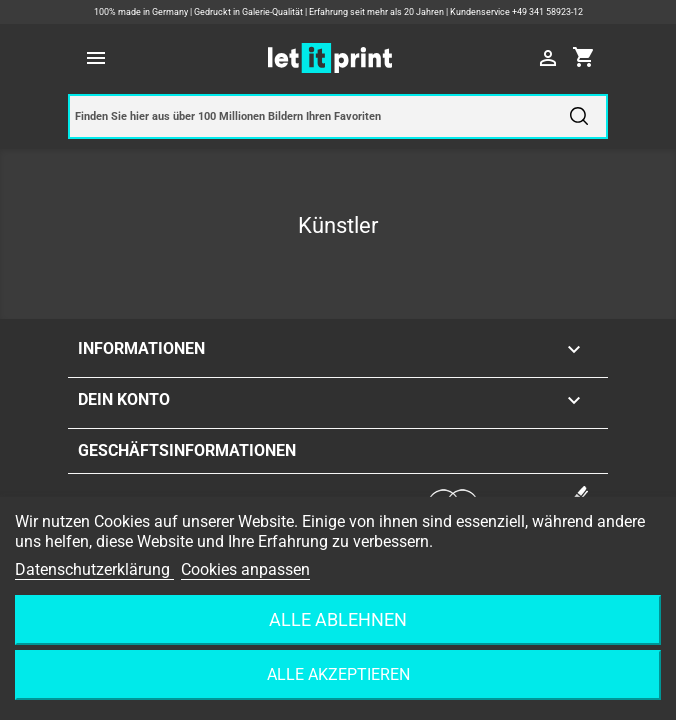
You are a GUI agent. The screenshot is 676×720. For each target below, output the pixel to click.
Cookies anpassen (245, 569)
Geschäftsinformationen (187, 450)
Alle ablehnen (338, 619)
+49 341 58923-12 (547, 12)
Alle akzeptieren (338, 674)
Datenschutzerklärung (94, 569)
